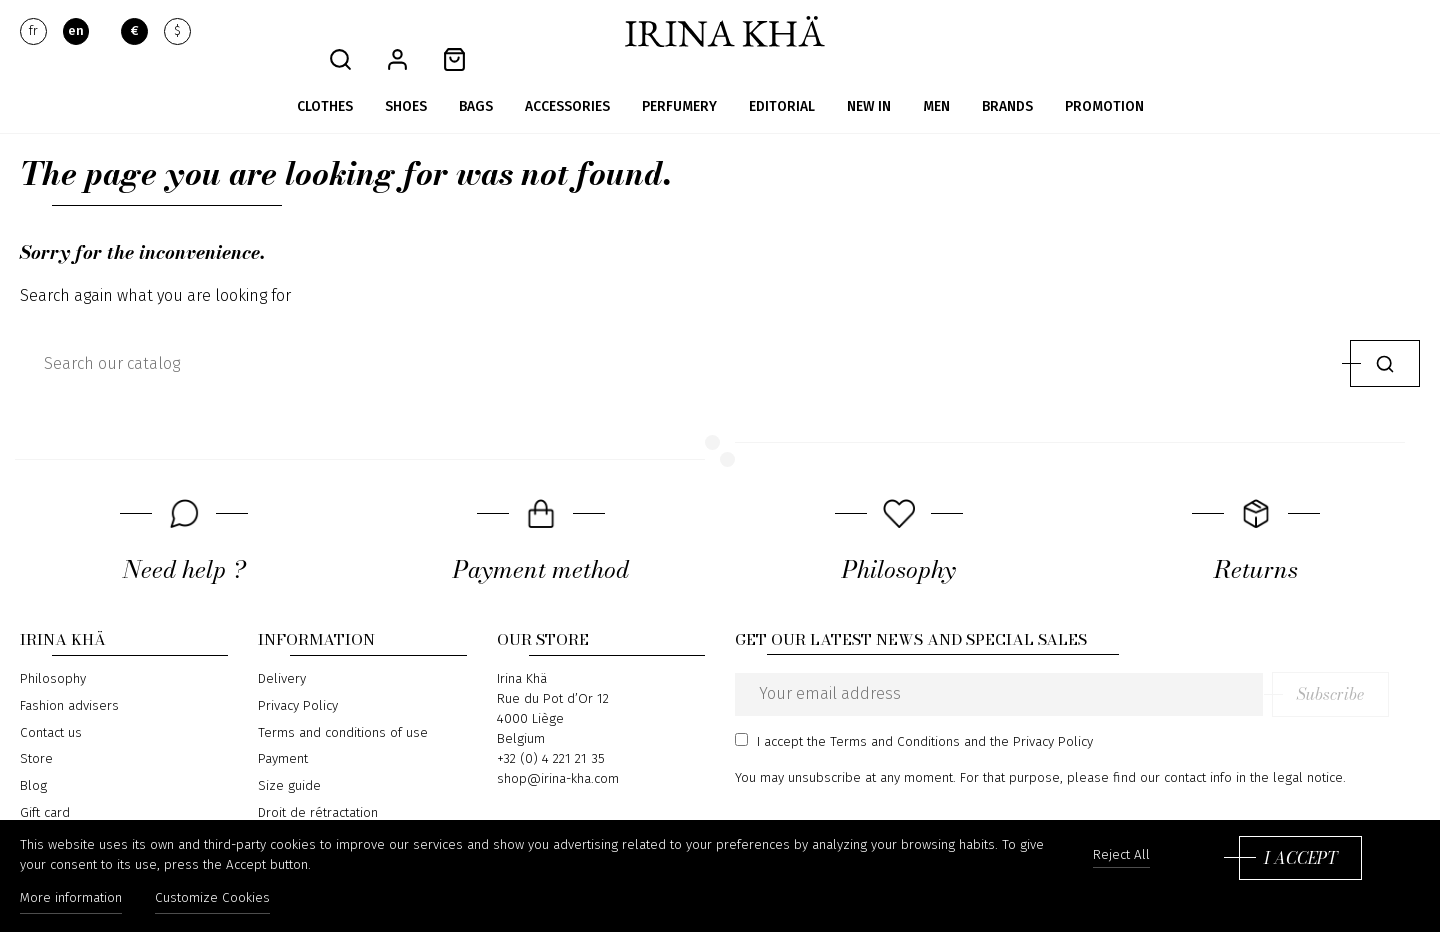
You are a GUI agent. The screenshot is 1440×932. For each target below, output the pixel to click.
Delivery (282, 651)
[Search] (680, 335)
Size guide (289, 757)
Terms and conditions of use (343, 704)
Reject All (1121, 856)
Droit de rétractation (318, 784)
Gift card (45, 784)
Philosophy (53, 651)
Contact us (51, 704)
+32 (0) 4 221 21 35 (551, 731)
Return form (293, 811)
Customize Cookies (215, 900)
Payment (283, 731)
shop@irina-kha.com (558, 751)
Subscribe (1361, 666)
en (76, 32)
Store (36, 731)
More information (71, 900)
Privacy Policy (298, 678)
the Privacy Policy (1041, 713)
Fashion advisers (69, 678)
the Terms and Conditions (883, 713)
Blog (33, 757)
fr (33, 32)
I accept (1300, 859)
